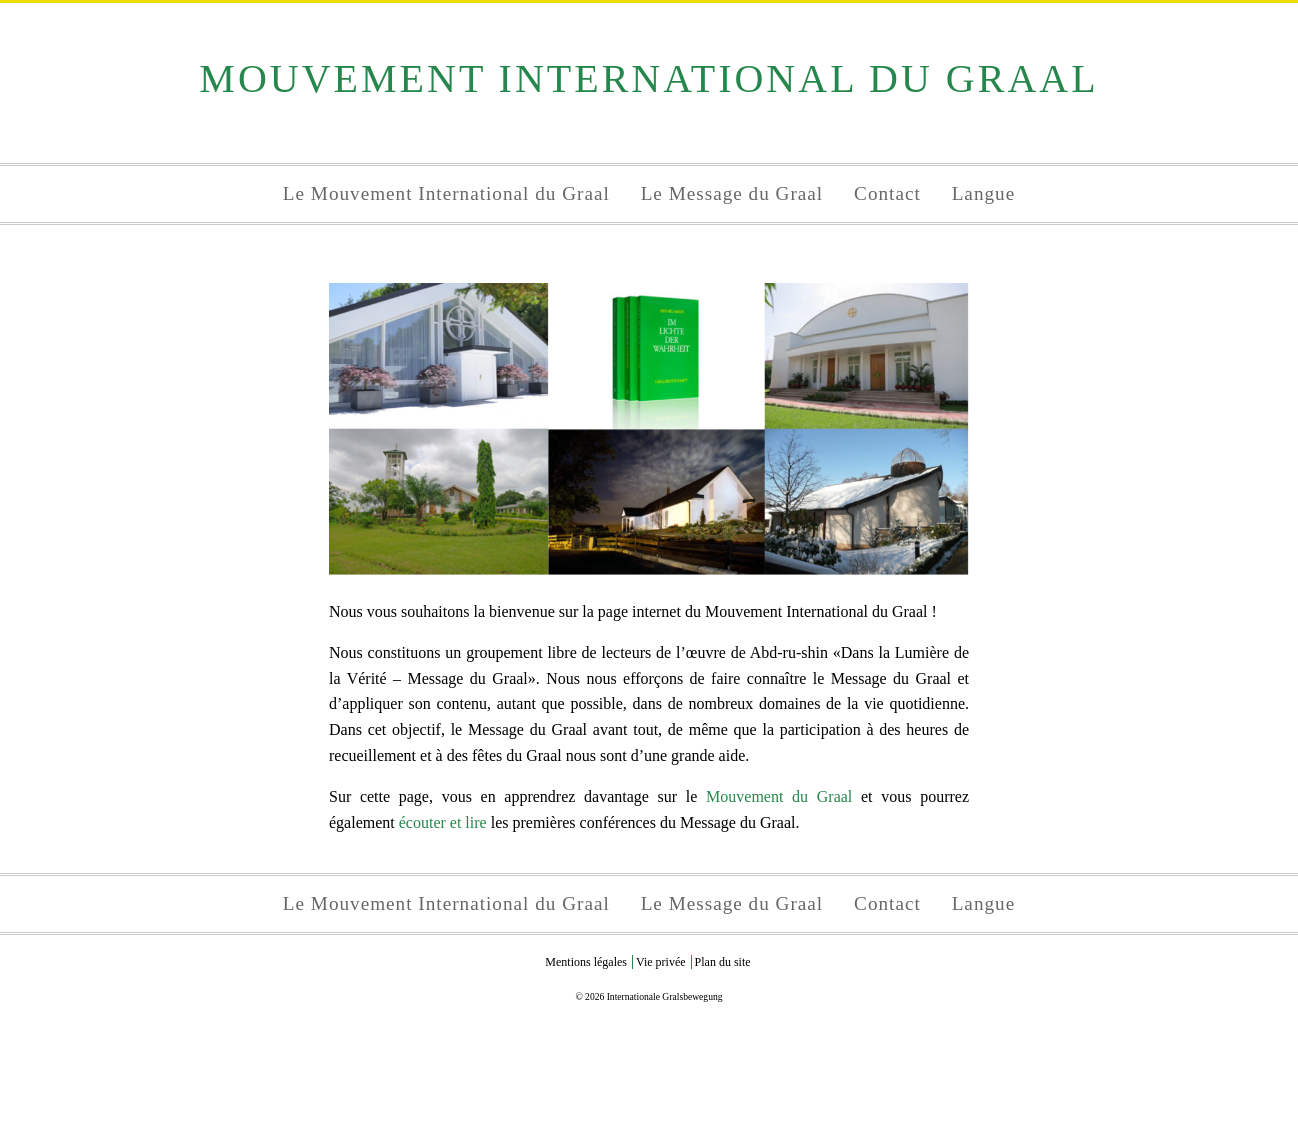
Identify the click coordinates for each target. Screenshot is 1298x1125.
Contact (887, 193)
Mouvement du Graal (779, 796)
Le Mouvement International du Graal (446, 193)
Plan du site (723, 962)
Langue (984, 193)
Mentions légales (586, 962)
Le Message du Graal (732, 193)
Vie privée (661, 962)
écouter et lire (443, 822)
